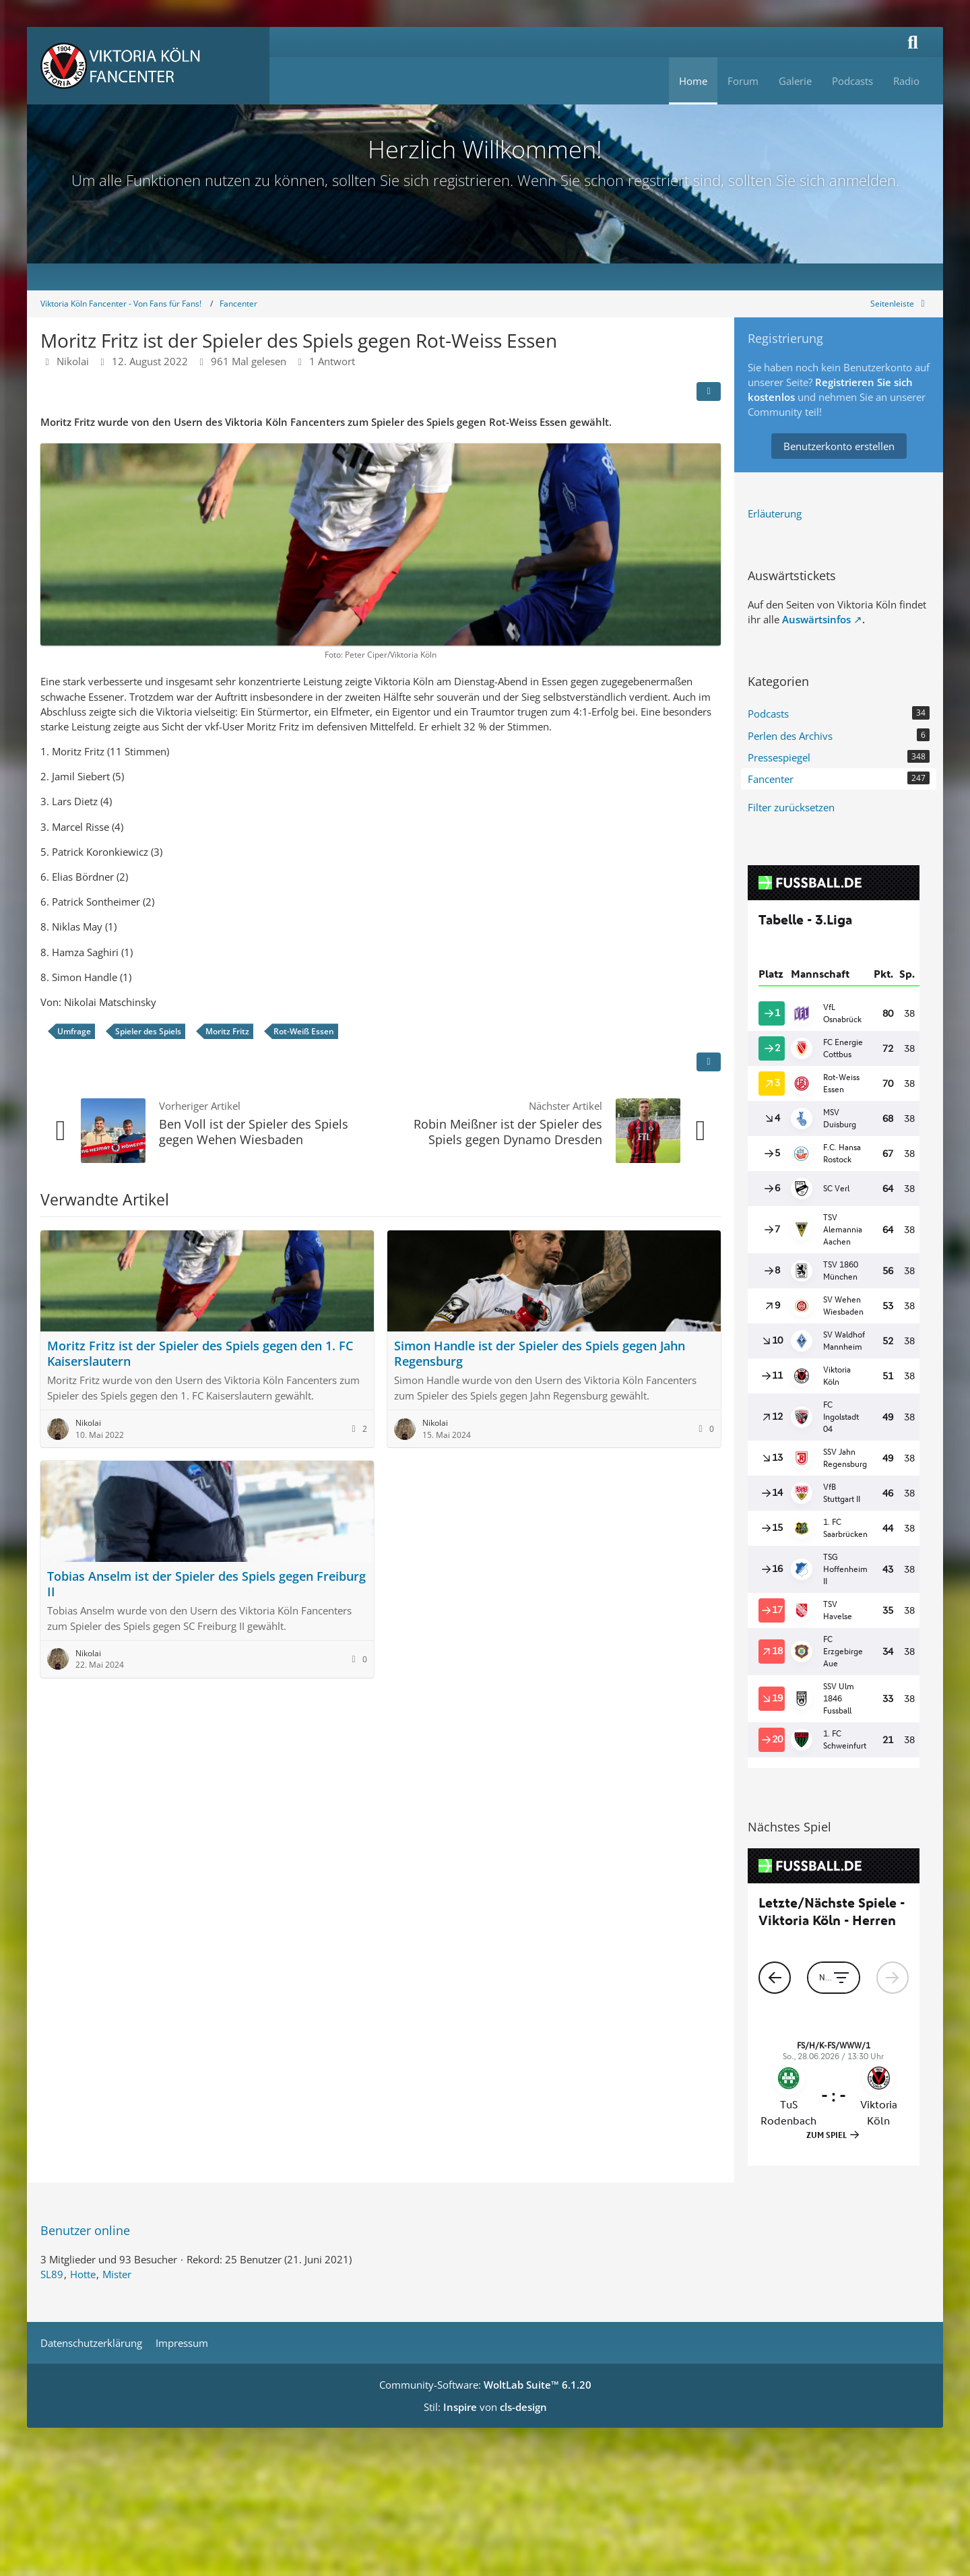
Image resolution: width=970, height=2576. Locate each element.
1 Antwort (332, 361)
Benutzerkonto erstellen (839, 446)
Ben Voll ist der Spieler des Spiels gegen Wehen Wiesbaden (253, 1132)
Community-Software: (485, 2384)
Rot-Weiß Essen (303, 1031)
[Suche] (913, 42)
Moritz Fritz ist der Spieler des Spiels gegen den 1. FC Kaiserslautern (200, 1353)
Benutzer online (85, 2230)
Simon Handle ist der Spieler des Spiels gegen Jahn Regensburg (539, 1353)
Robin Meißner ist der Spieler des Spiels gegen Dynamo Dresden (508, 1132)
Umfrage (74, 1031)
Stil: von (485, 2407)
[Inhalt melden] (709, 1062)
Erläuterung (775, 513)
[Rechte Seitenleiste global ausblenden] (900, 303)
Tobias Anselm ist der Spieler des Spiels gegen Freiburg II (206, 1584)
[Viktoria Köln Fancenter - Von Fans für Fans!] (148, 65)
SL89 (51, 2274)
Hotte (83, 2274)
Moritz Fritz (227, 1031)
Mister (116, 2274)
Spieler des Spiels (148, 1031)
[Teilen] (709, 391)
